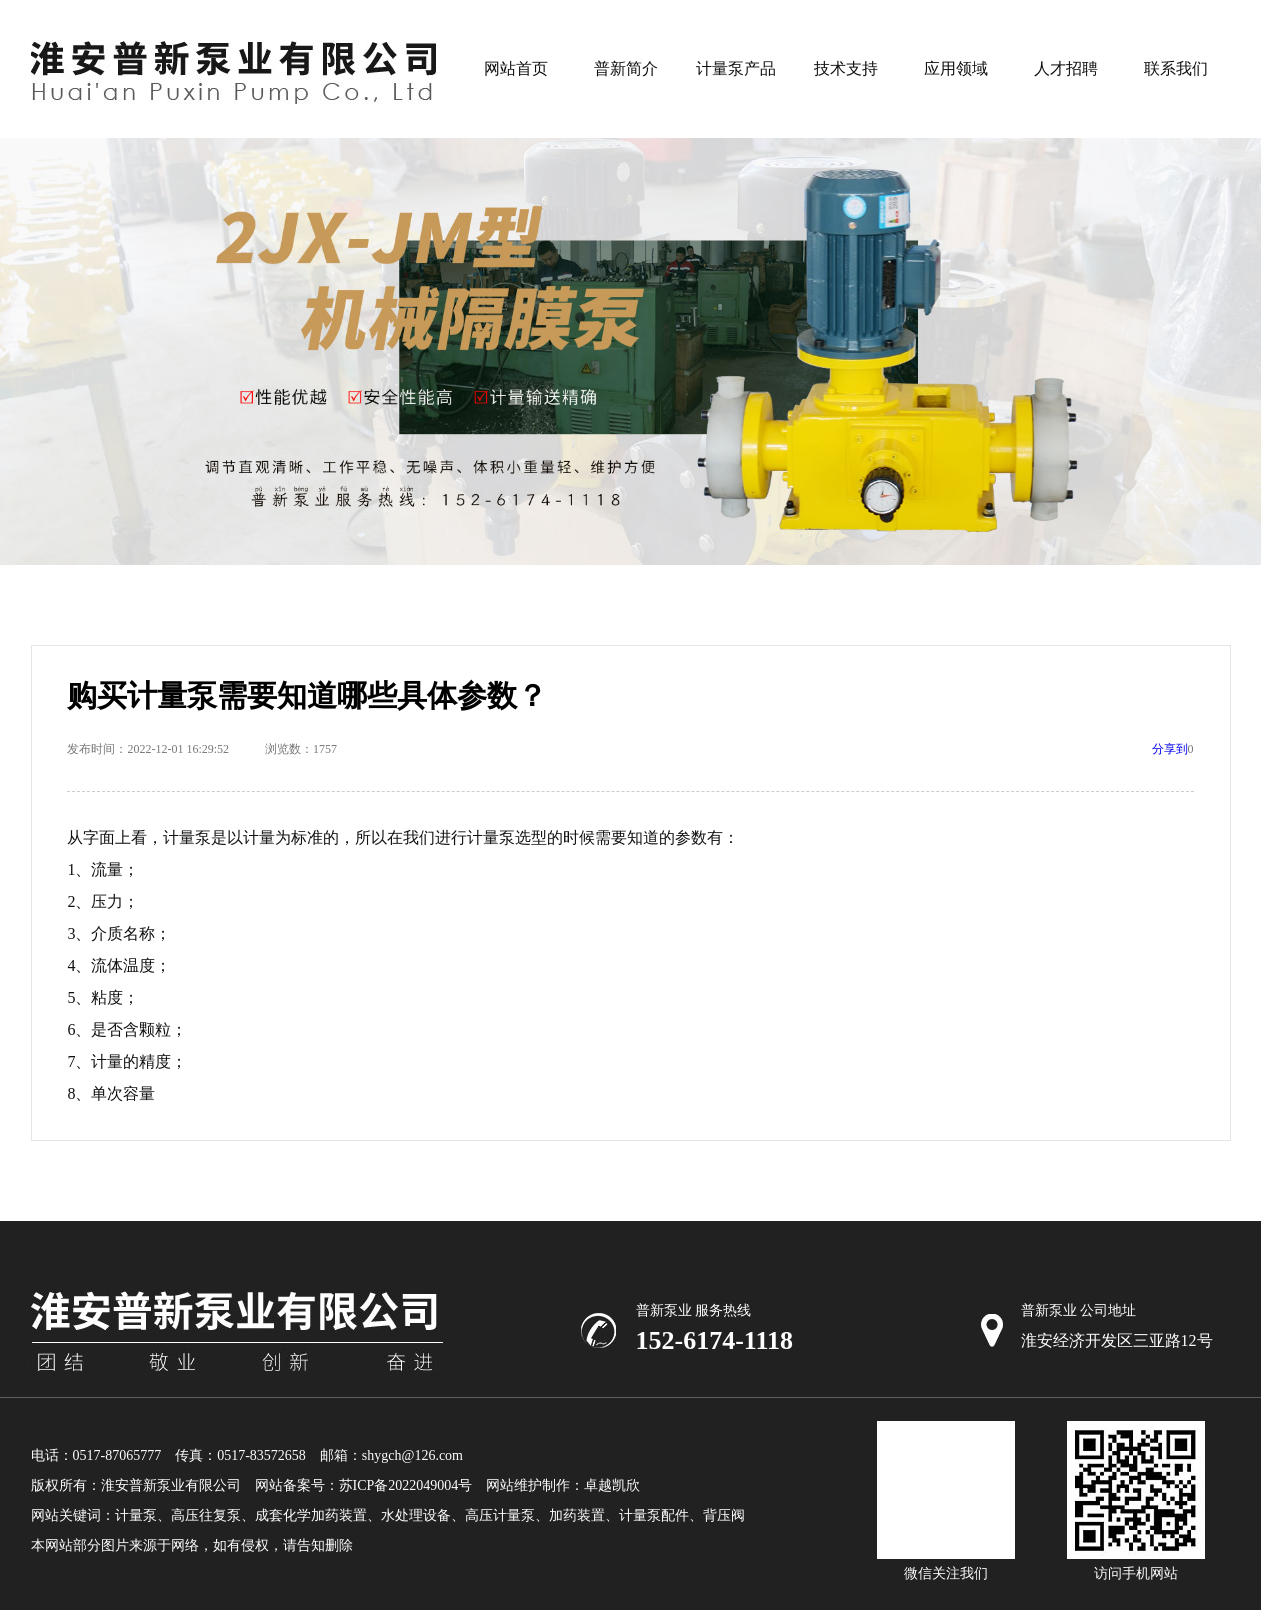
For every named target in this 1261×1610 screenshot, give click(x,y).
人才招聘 (1066, 68)
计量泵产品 (736, 68)
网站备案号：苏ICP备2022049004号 (364, 1485)
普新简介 (626, 68)
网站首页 (516, 68)
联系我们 (1176, 68)
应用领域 (956, 68)
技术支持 (846, 68)
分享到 (1170, 749)
